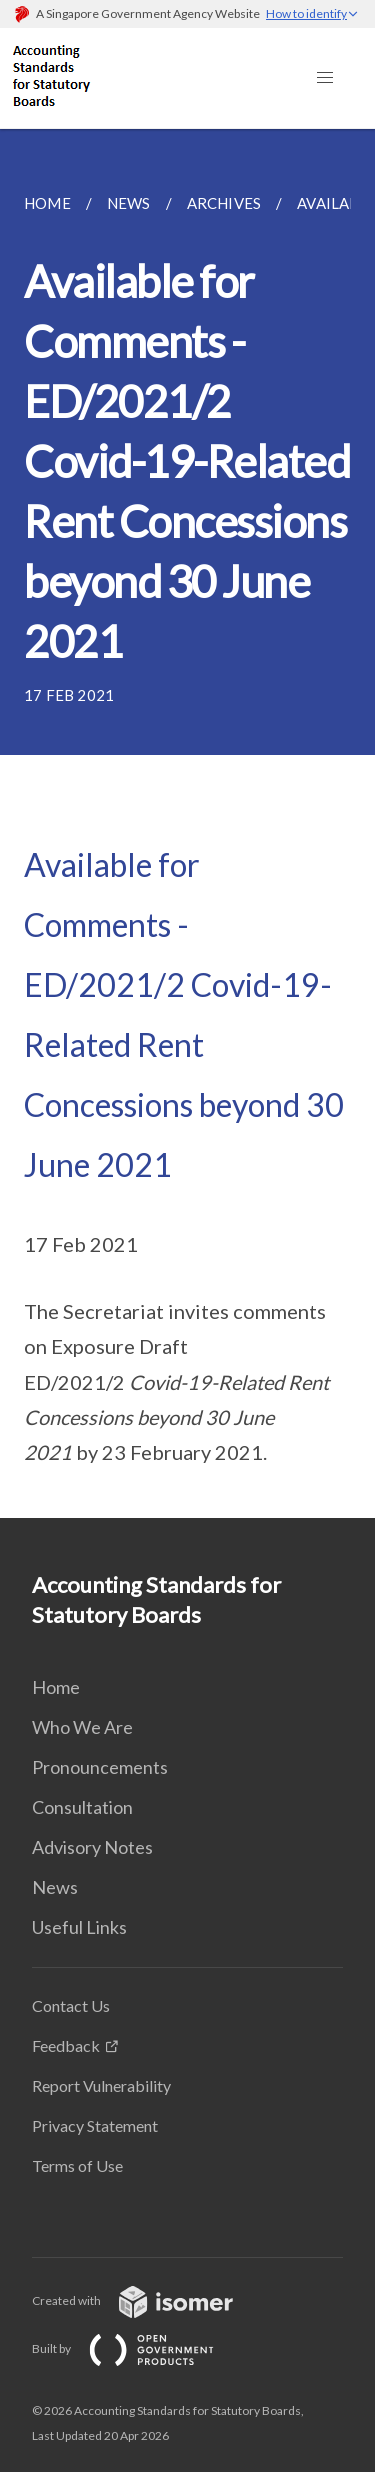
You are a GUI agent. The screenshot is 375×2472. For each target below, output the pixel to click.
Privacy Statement (95, 2125)
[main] (187, 823)
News (55, 1887)
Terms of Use (77, 2165)
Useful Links (79, 1927)
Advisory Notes (92, 1847)
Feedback (66, 2045)
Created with (148, 2300)
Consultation (82, 1807)
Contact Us (71, 2005)
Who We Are (82, 1727)
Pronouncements (100, 1767)
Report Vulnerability (101, 2085)
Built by (139, 2348)
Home (56, 1687)
